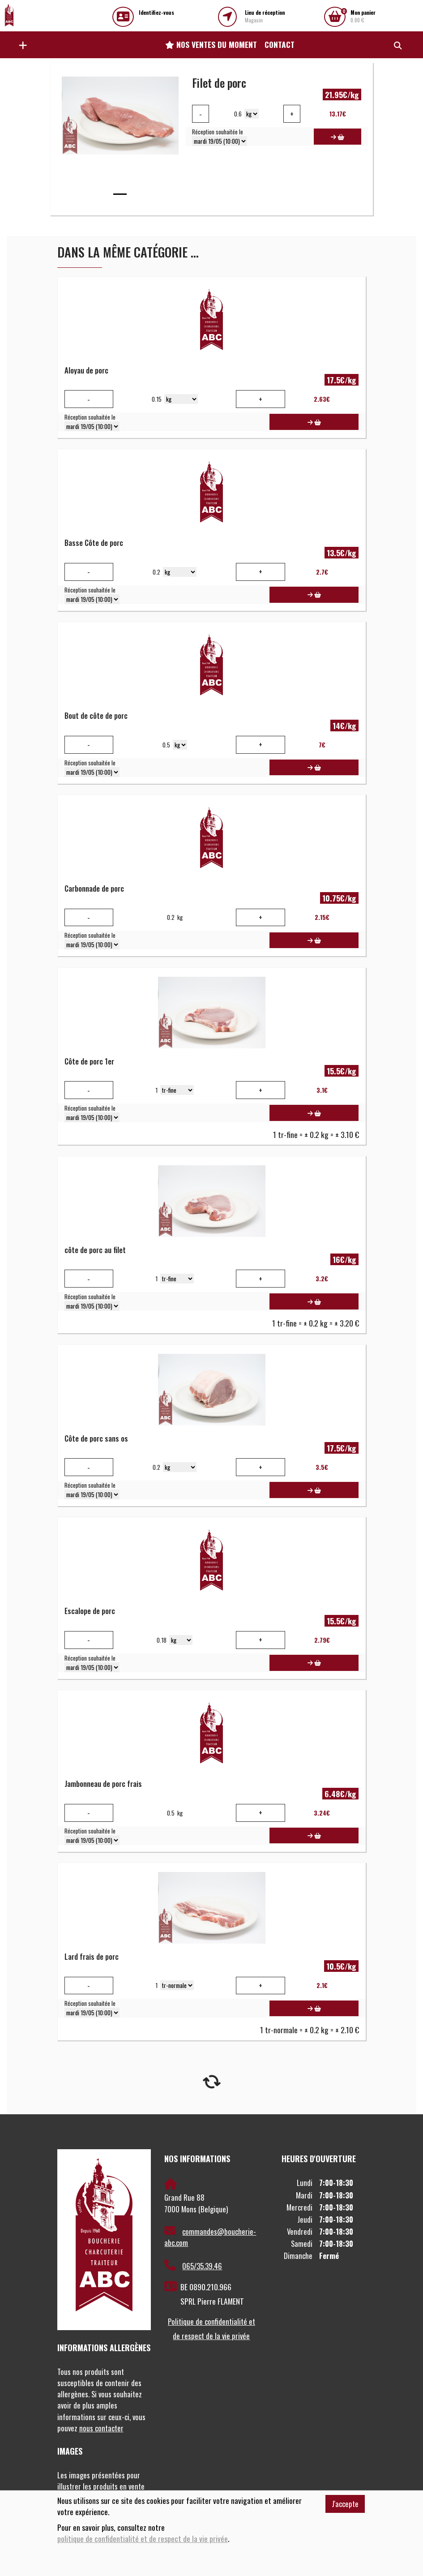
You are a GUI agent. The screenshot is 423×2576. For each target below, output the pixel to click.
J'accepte (345, 2503)
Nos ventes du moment (211, 44)
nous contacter (101, 2428)
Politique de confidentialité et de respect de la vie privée (211, 2328)
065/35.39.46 (193, 2265)
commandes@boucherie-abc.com (210, 2236)
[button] (20, 44)
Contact (280, 44)
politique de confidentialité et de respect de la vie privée (142, 2538)
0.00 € (363, 16)
